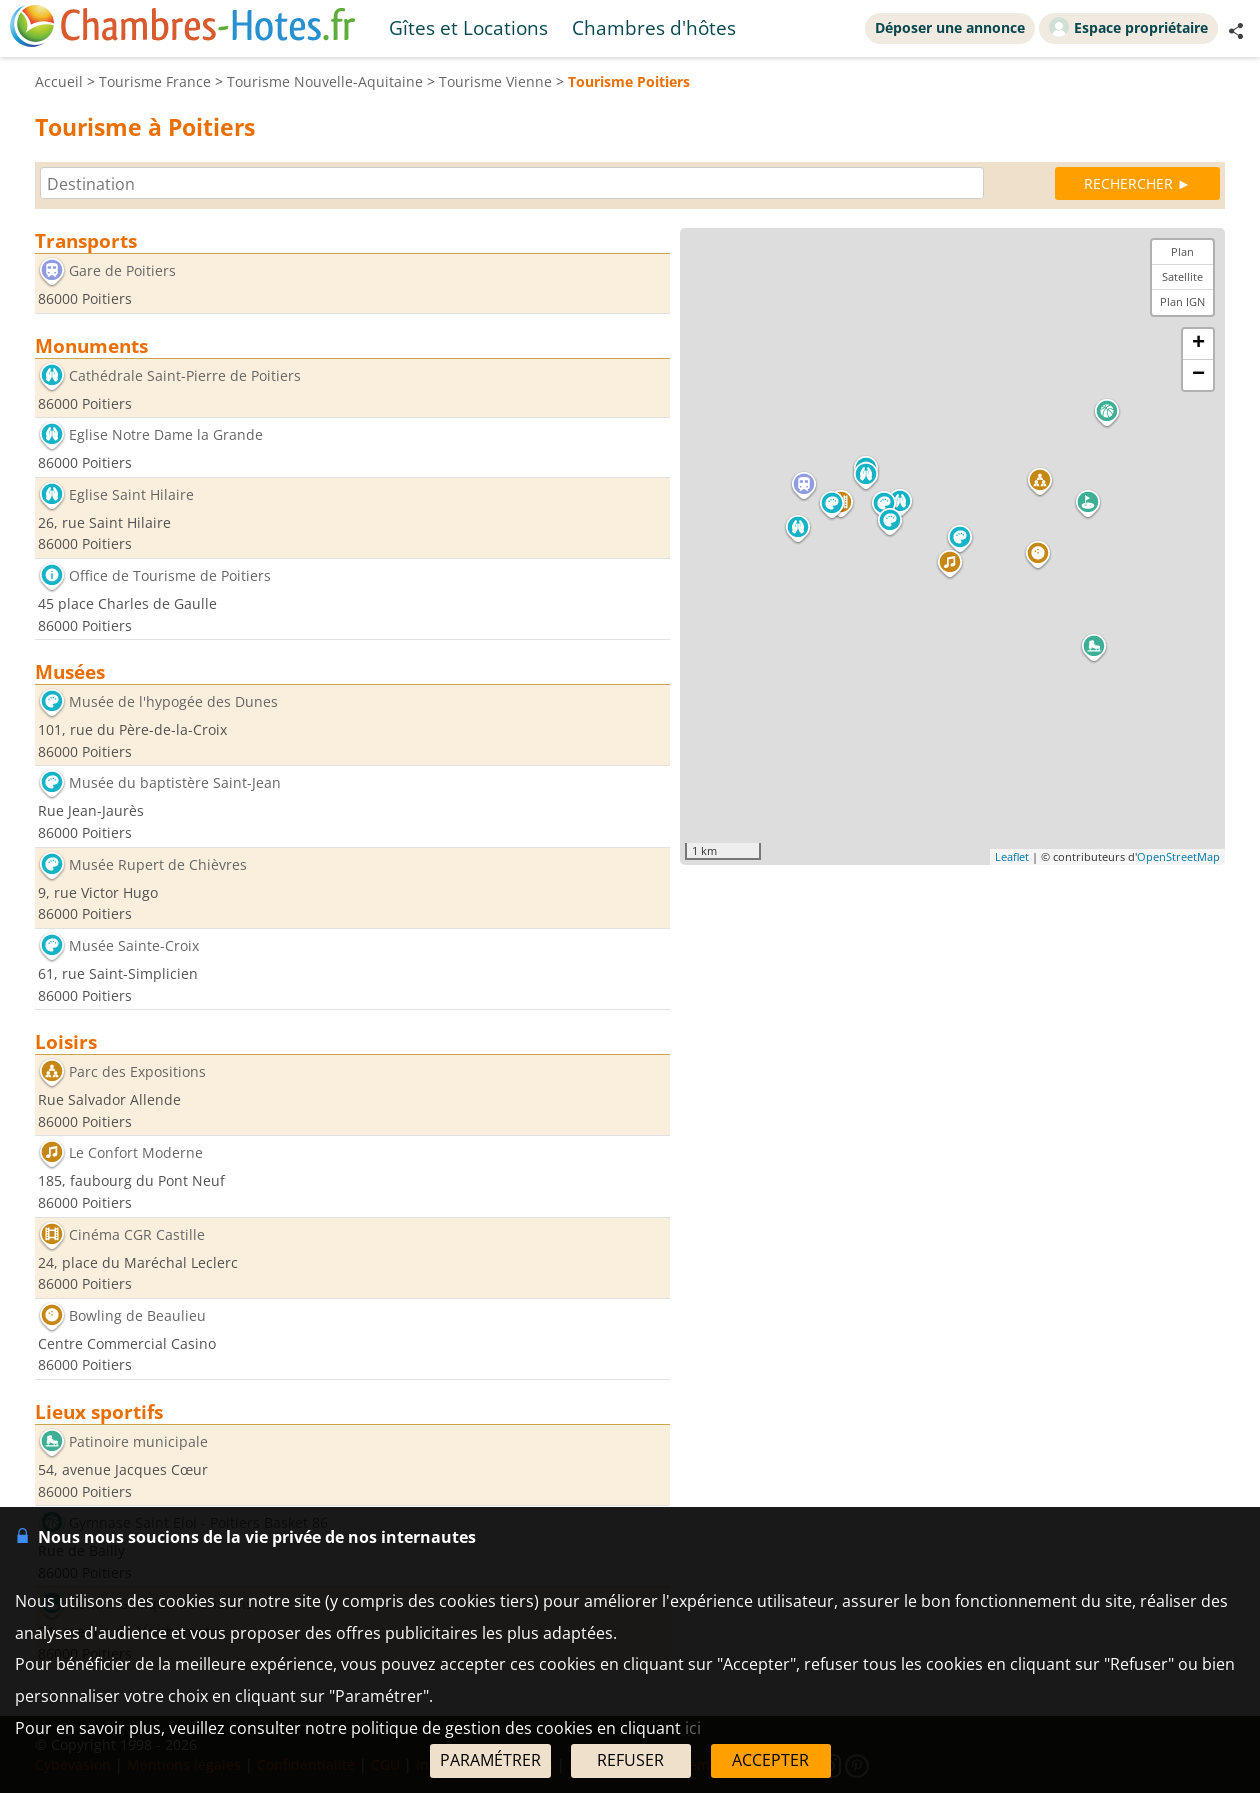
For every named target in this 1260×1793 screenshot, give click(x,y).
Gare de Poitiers (122, 270)
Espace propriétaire (1128, 27)
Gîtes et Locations (468, 27)
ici (693, 1728)
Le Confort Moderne (136, 1153)
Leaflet (1012, 856)
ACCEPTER (770, 1760)
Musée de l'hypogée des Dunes (173, 702)
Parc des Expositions (137, 1072)
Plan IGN (1182, 301)
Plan (1182, 251)
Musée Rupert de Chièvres (158, 864)
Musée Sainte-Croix (134, 945)
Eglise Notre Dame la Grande (166, 435)
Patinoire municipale (138, 1441)
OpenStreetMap (1178, 856)
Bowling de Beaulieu (137, 1315)
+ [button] (1198, 344)
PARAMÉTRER (490, 1760)
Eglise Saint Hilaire (131, 494)
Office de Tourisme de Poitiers (170, 575)
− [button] (1198, 375)
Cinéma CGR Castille (137, 1234)
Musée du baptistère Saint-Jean (175, 783)
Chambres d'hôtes (654, 27)
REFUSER (630, 1760)
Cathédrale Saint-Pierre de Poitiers (185, 375)
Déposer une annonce (950, 27)
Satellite (1182, 276)
